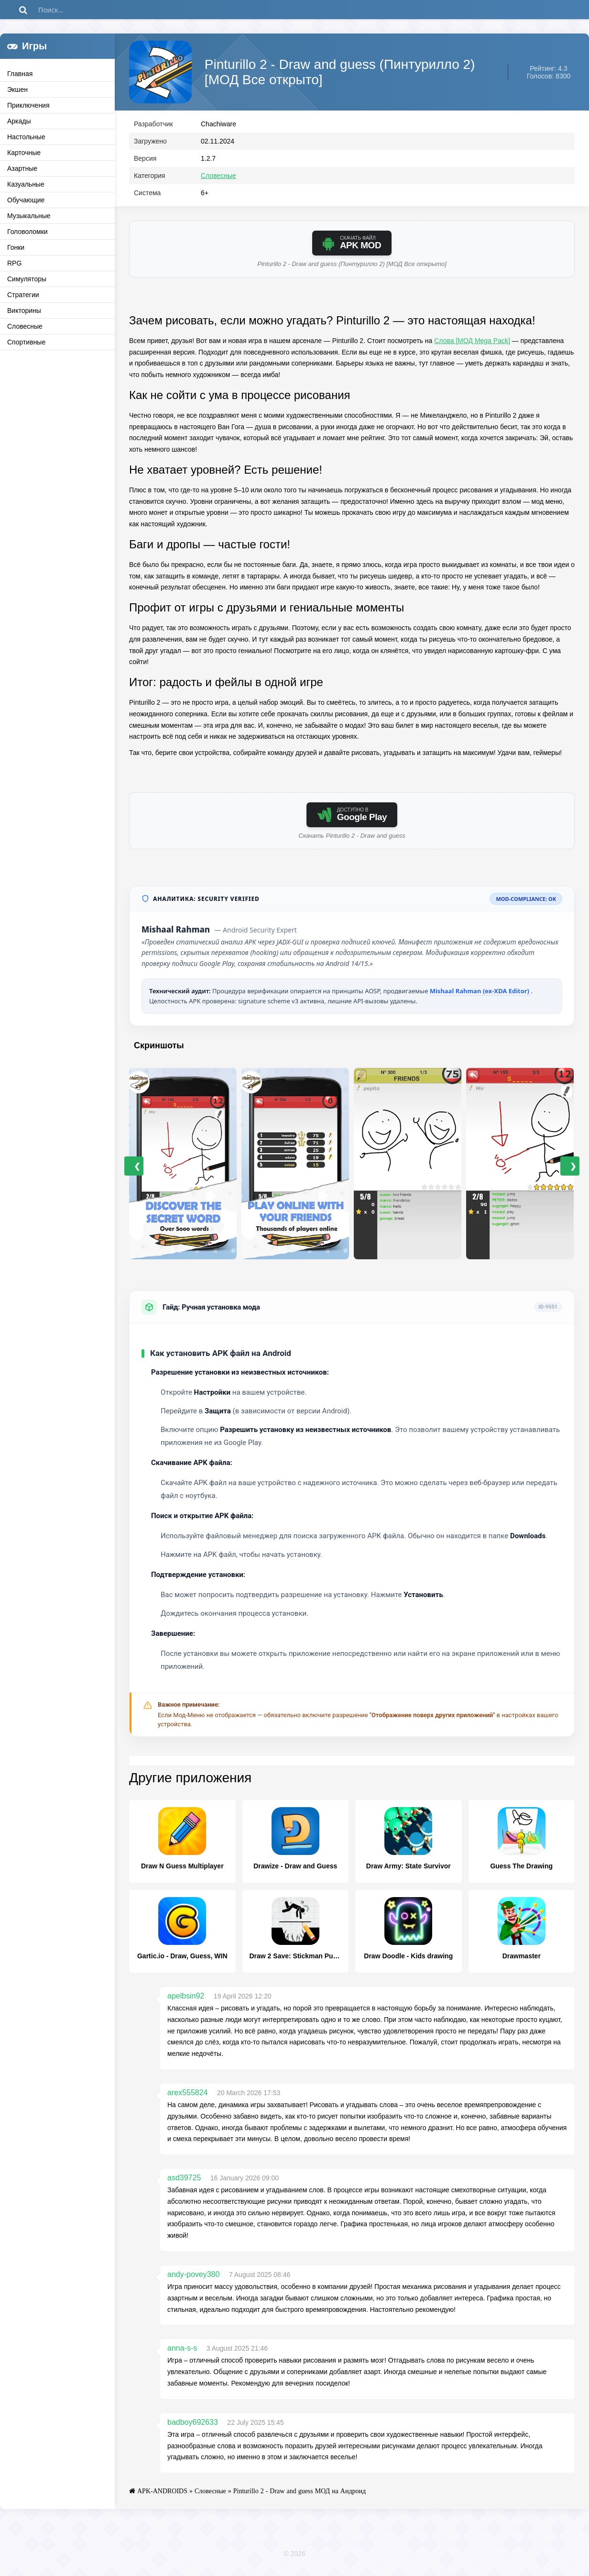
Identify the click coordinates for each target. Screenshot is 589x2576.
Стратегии (23, 295)
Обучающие (25, 200)
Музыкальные (29, 216)
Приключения (28, 105)
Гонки (15, 247)
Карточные (24, 152)
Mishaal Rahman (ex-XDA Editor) (480, 995)
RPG (14, 263)
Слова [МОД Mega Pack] (472, 345)
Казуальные (25, 184)
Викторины (24, 310)
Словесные (25, 326)
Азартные (22, 168)
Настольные (26, 137)
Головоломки (27, 231)
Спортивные (26, 342)
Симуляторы (26, 279)
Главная (20, 74)
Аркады (19, 121)
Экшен (17, 89)
